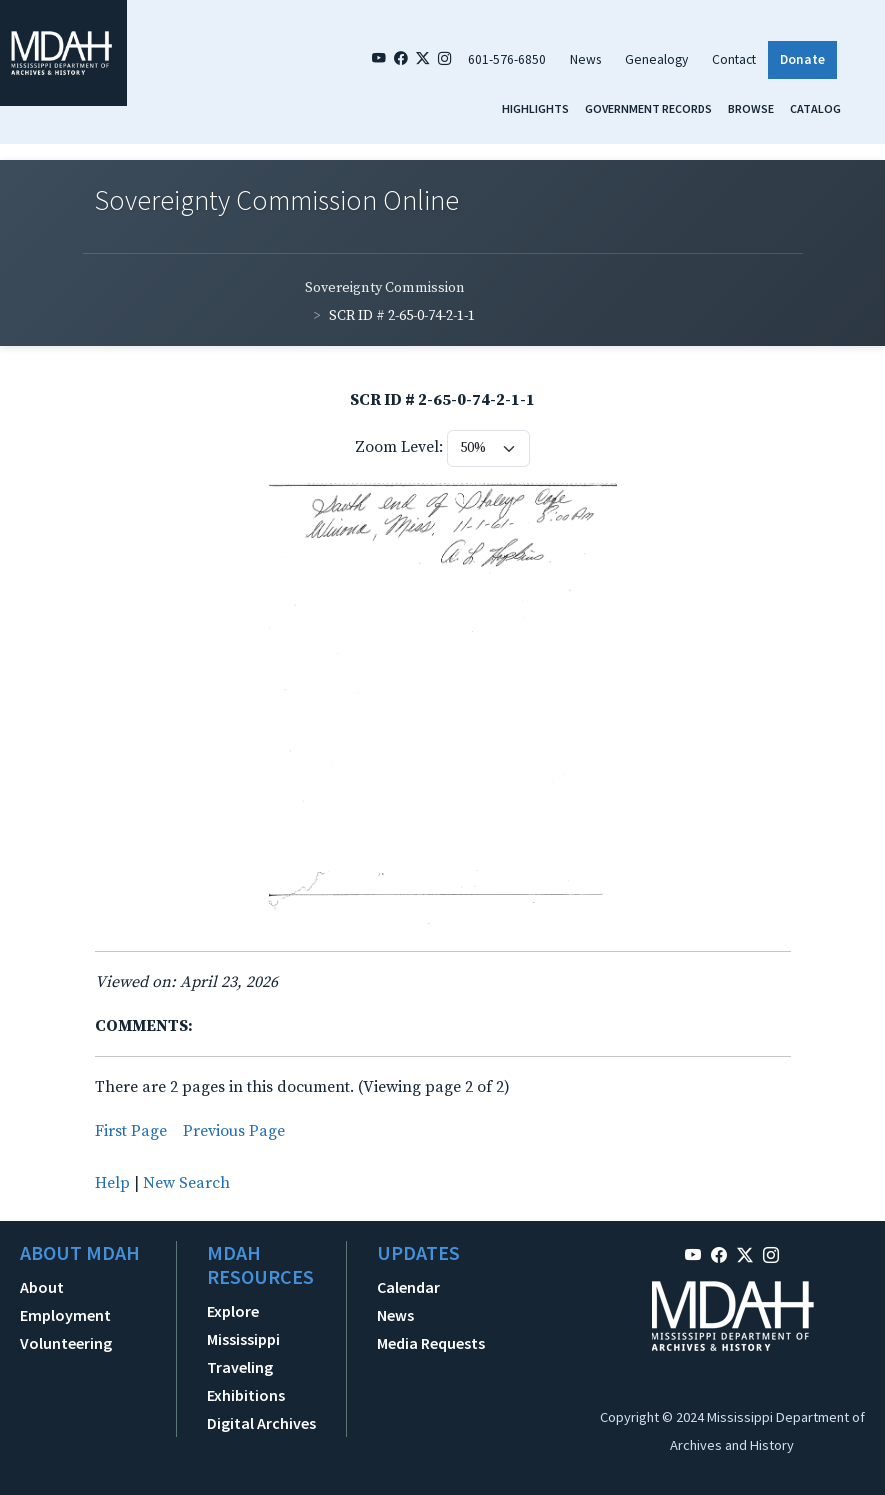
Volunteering (66, 1343)
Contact (734, 59)
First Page (131, 1131)
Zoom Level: (399, 447)
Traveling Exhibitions (246, 1381)
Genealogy (656, 59)
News (585, 59)
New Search (186, 1183)
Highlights (535, 108)
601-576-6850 (507, 59)
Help (112, 1183)
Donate (802, 59)
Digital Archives (261, 1423)
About (42, 1287)
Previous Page (234, 1131)
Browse (751, 108)
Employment (65, 1315)
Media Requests (431, 1343)
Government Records (648, 108)
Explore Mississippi (243, 1325)
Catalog (815, 108)
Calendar (408, 1287)
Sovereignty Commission (385, 288)
